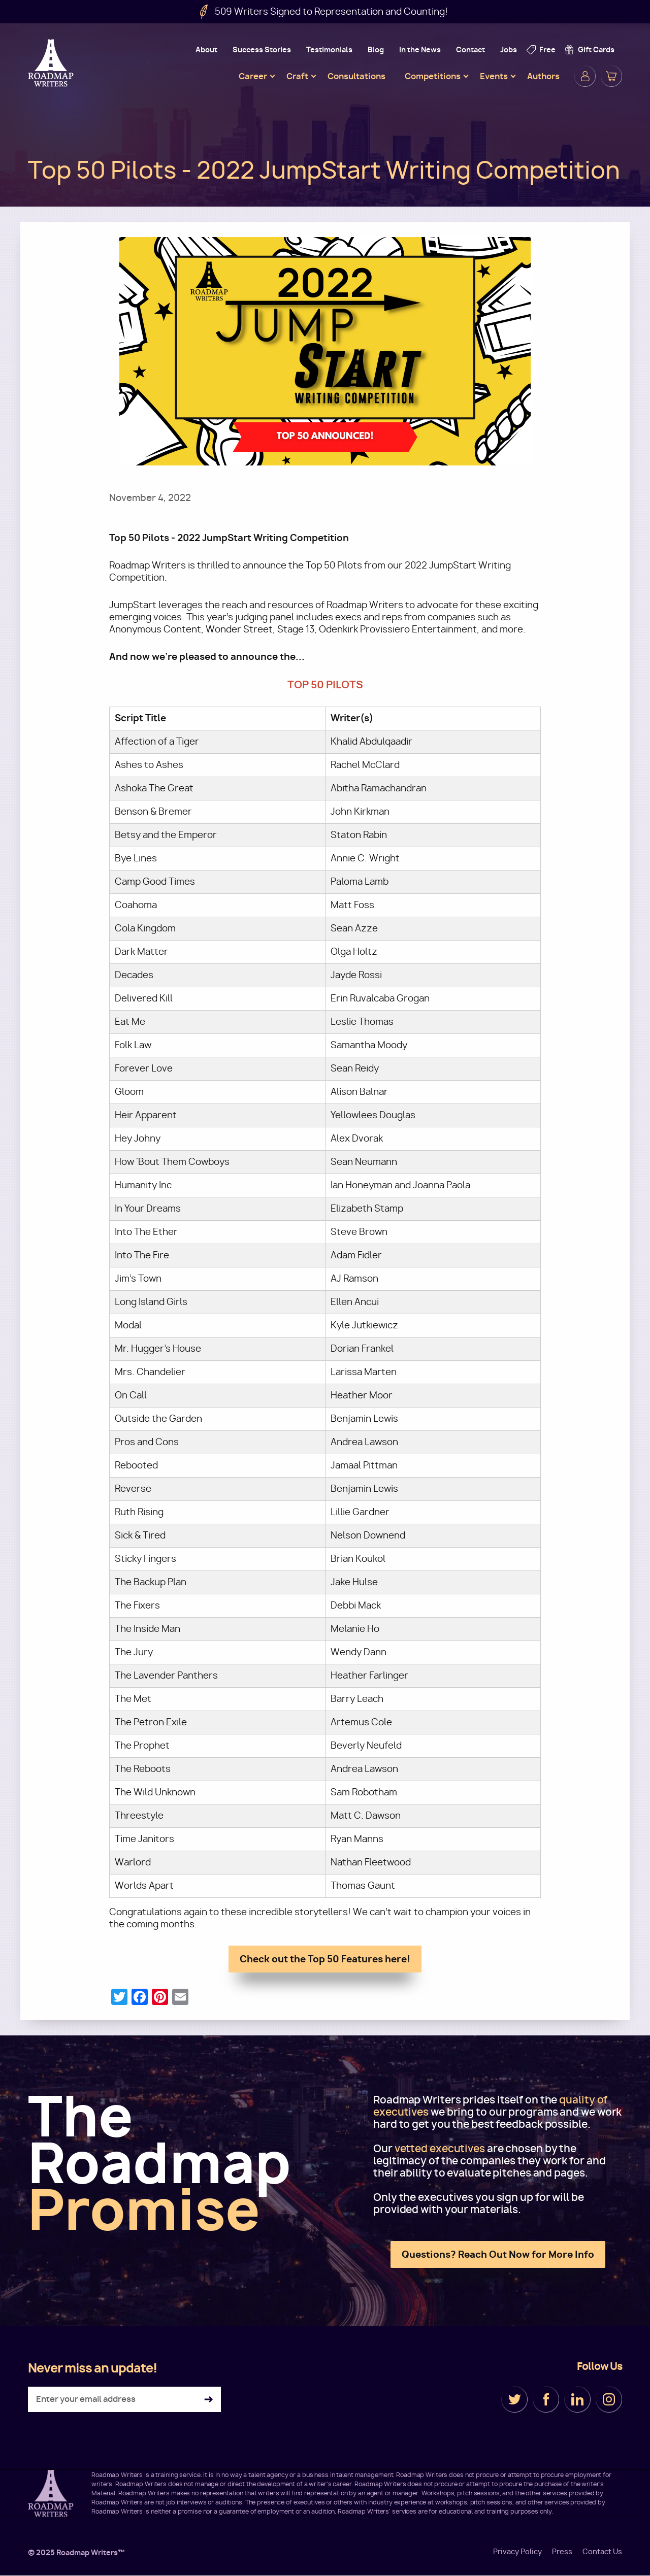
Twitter (514, 2399)
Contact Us (602, 2551)
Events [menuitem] (494, 76)
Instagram (609, 2399)
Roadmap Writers (52, 63)
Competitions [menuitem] (433, 76)
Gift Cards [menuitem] (596, 49)
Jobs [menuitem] (508, 49)
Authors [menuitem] (543, 76)
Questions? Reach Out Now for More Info (498, 2254)
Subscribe (208, 2399)
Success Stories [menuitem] (262, 49)
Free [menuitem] (547, 49)
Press (562, 2551)
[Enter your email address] (124, 2399)
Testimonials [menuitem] (329, 49)
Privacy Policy (517, 2551)
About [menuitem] (206, 49)
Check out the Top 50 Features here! (325, 1959)
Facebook (546, 2399)
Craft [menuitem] (297, 76)
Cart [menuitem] (611, 76)
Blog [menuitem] (376, 49)
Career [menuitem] (253, 76)
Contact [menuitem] (470, 49)
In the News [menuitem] (420, 49)
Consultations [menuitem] (356, 76)
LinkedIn (577, 2399)
